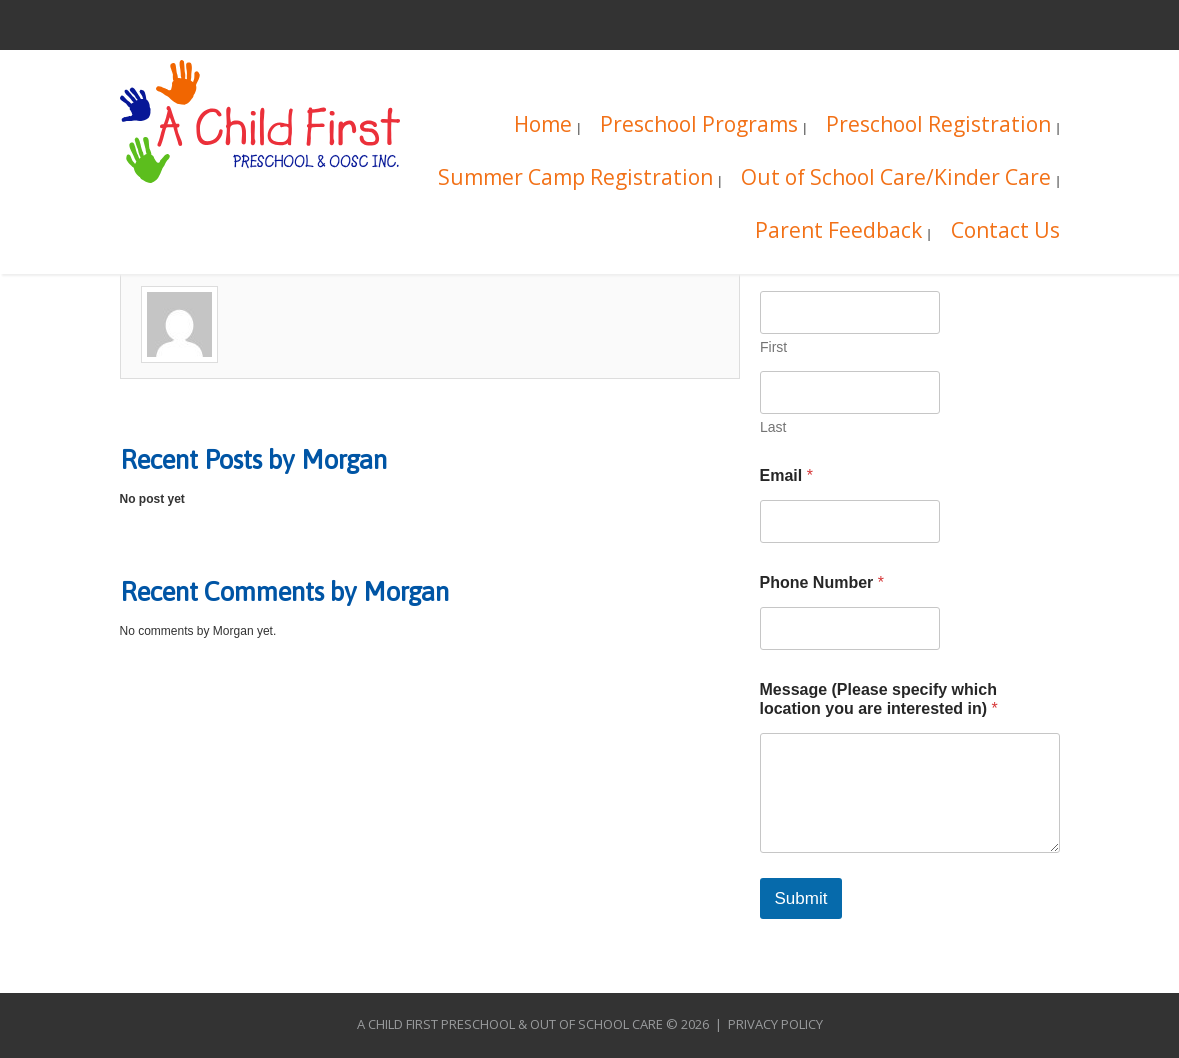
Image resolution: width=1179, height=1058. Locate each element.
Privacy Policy (775, 1024)
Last (773, 427)
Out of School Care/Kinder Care (896, 179)
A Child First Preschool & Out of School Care (510, 1024)
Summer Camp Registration (575, 179)
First (773, 347)
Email (786, 475)
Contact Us (1005, 232)
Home (543, 126)
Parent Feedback (838, 232)
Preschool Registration (938, 126)
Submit (801, 898)
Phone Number (822, 582)
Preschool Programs (699, 126)
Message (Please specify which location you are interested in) (879, 699)
